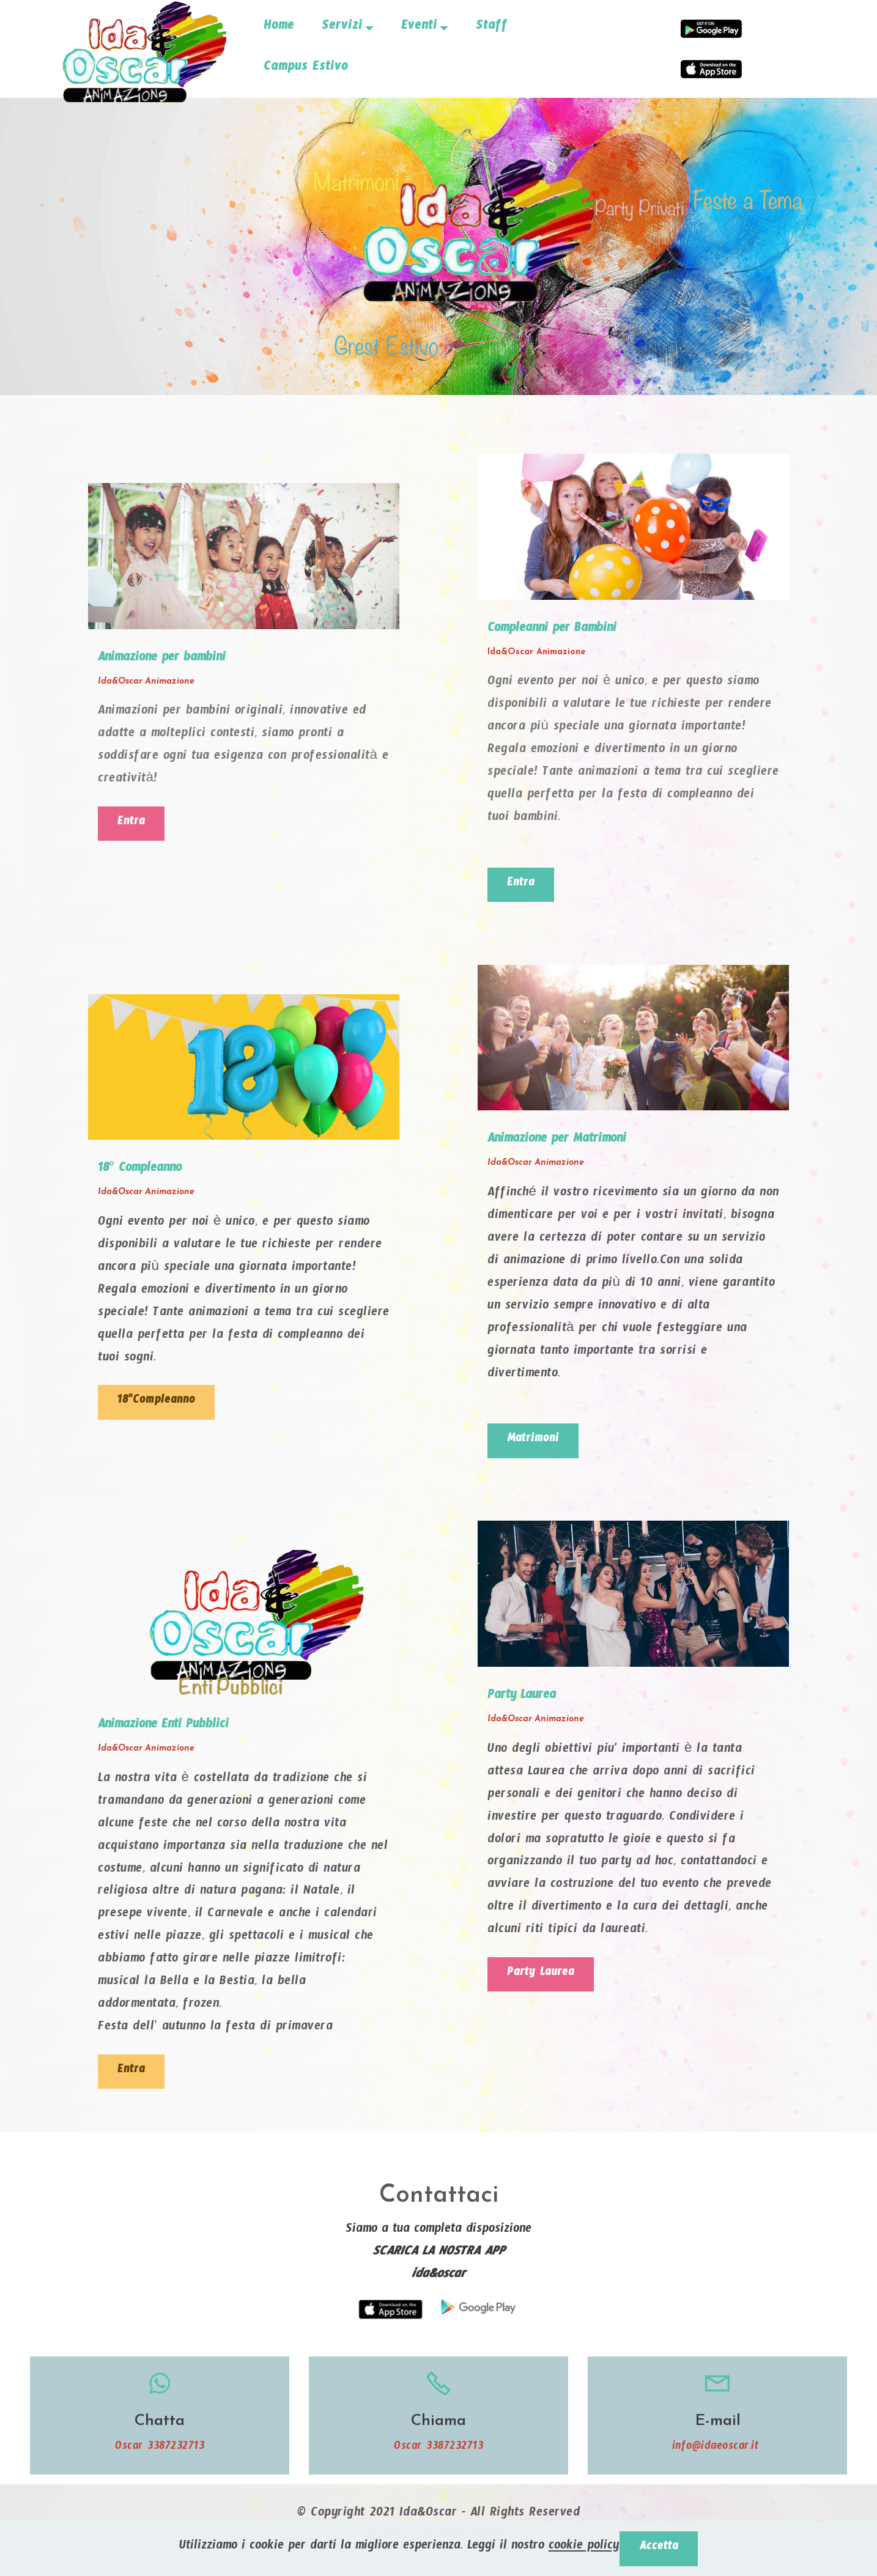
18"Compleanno (160, 1405)
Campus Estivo (306, 69)
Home (279, 28)
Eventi (419, 28)
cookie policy (581, 2547)
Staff (492, 28)
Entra (133, 824)
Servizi (342, 28)
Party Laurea (545, 1980)
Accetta (659, 2547)
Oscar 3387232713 (159, 2455)
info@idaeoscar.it (717, 2455)
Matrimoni (536, 1444)
